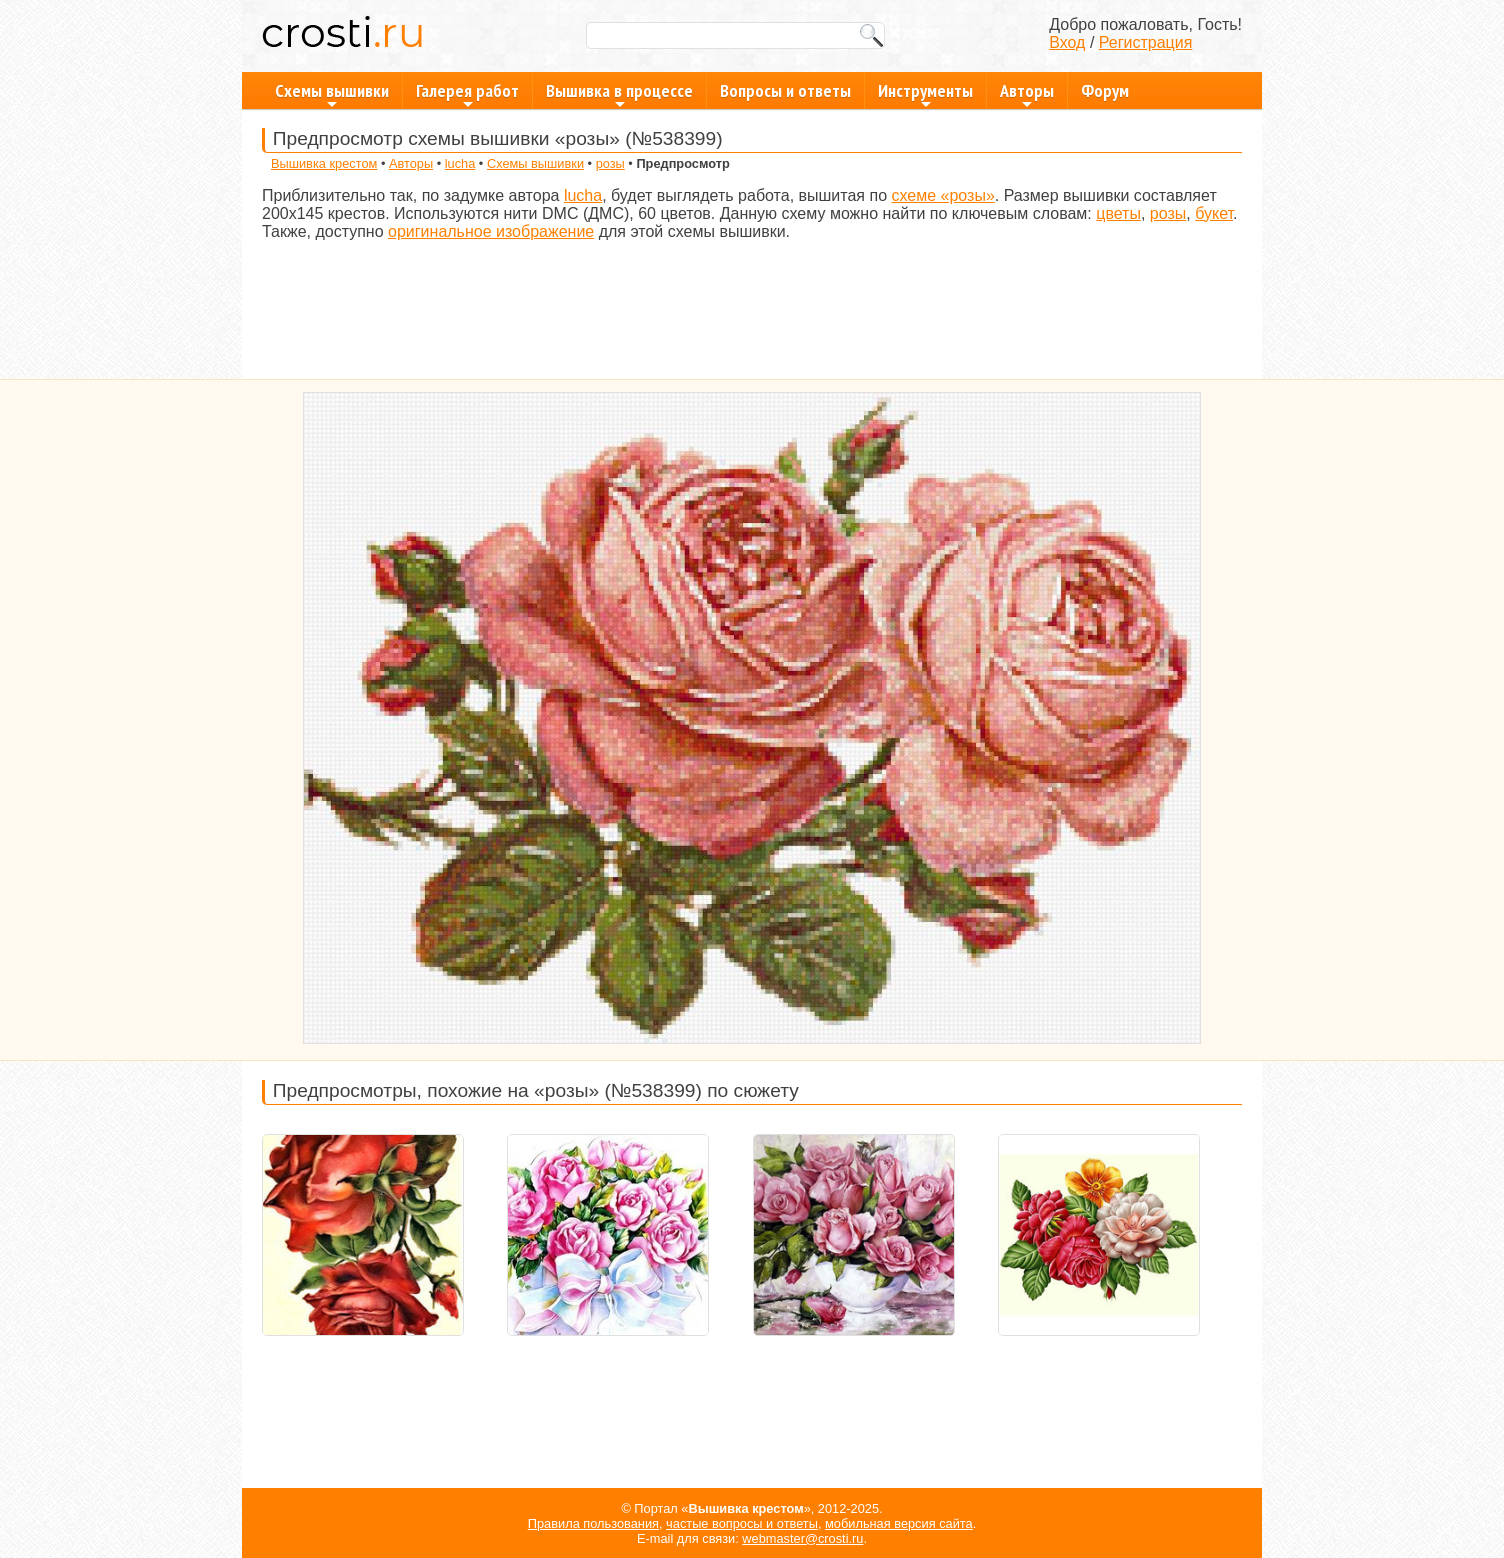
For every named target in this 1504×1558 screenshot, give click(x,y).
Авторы (1027, 94)
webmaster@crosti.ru (802, 1538)
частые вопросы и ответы (742, 1523)
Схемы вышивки (332, 94)
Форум (1105, 90)
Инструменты (925, 94)
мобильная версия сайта (899, 1523)
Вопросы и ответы (785, 90)
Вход (1067, 42)
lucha (460, 163)
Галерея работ (467, 94)
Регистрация (1146, 42)
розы (610, 163)
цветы (1118, 213)
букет (1214, 213)
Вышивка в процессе (619, 94)
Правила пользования (593, 1523)
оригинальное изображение (491, 231)
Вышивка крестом (324, 163)
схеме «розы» (942, 195)
